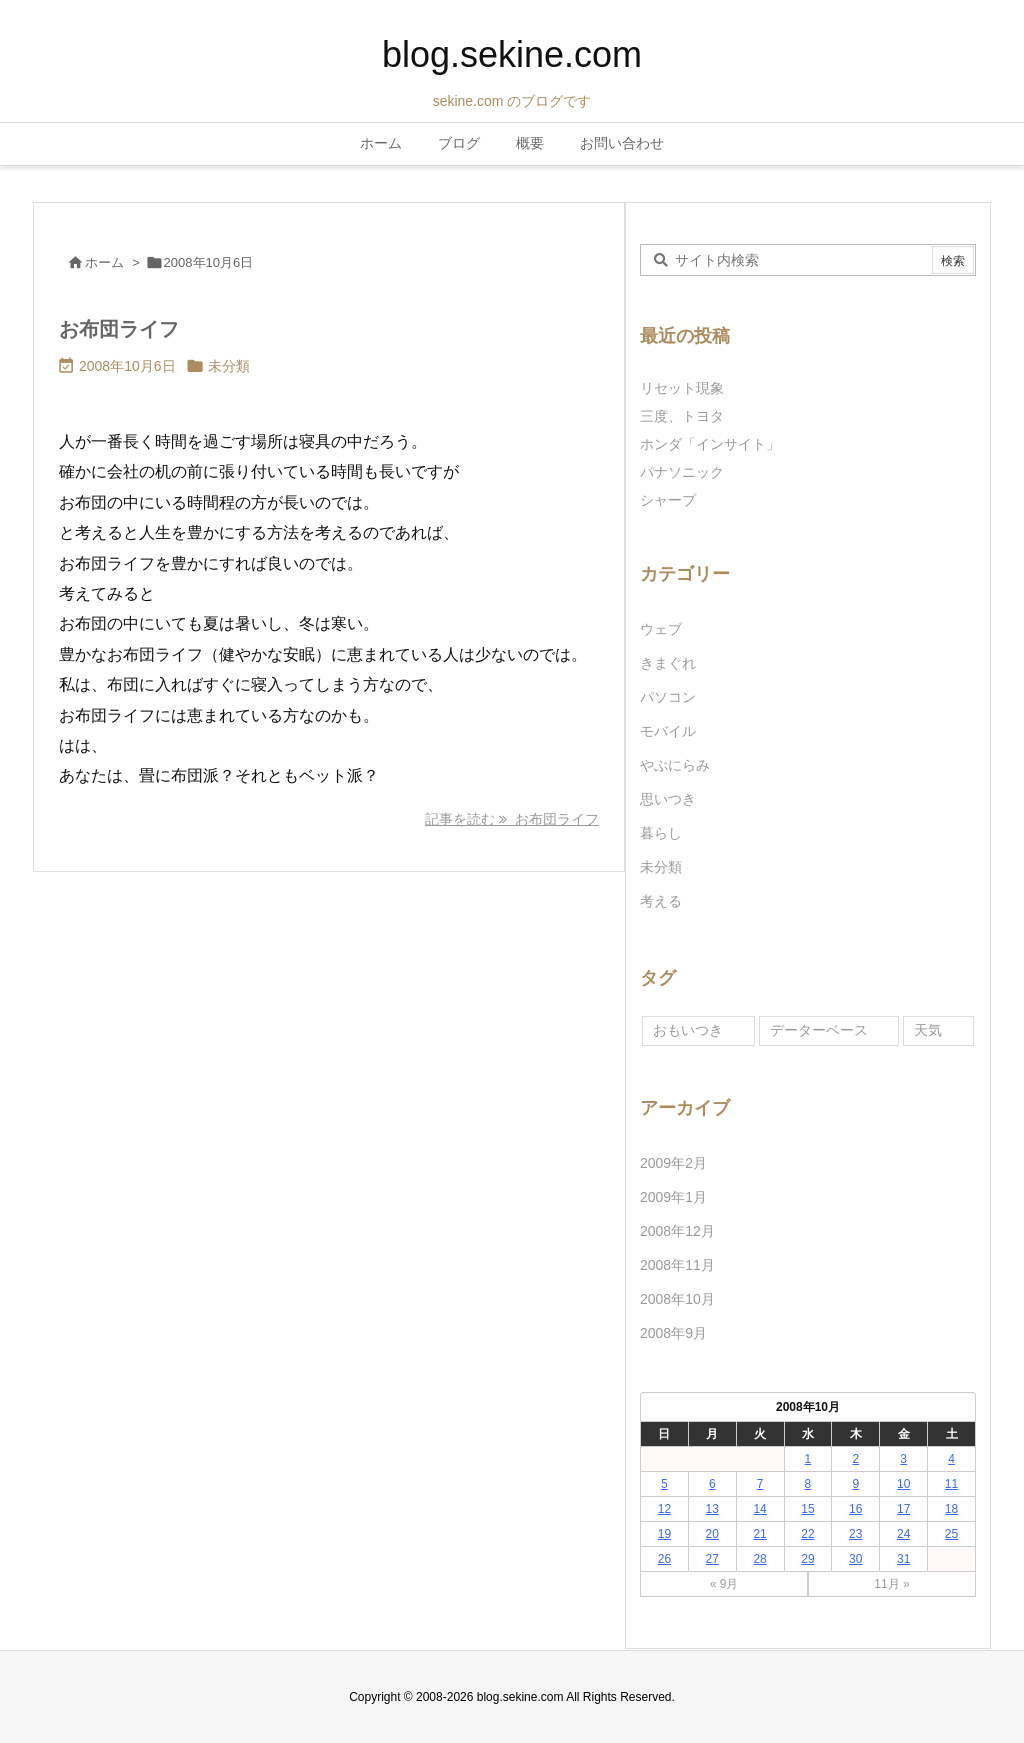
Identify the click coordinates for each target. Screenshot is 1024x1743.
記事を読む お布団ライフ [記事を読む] (512, 819)
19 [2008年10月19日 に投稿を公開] (664, 1534)
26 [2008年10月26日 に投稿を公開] (664, 1559)
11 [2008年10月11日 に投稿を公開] (951, 1484)
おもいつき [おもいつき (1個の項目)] (688, 1030)
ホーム (104, 262)
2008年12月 (677, 1231)
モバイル (668, 731)
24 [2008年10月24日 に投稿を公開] (903, 1534)
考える (661, 901)
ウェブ (661, 629)
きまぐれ (668, 663)
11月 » (891, 1584)
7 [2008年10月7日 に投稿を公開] (760, 1484)
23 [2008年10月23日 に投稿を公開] (855, 1534)
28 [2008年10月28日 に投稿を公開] (759, 1559)
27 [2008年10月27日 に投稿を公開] (712, 1559)
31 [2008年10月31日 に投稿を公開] (903, 1559)
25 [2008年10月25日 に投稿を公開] (951, 1534)
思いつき (668, 799)
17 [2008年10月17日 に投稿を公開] (903, 1509)
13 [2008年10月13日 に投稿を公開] (712, 1509)
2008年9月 (673, 1333)
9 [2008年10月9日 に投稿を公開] (855, 1484)
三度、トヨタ (689, 416)
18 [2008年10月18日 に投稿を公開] (951, 1509)
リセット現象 (682, 388)
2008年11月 (677, 1265)
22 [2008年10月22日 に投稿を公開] (807, 1534)
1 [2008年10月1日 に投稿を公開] (808, 1459)
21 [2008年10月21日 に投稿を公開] (759, 1534)
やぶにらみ (675, 765)
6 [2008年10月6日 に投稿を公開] (712, 1484)
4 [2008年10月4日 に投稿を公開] (951, 1459)
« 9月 (724, 1584)
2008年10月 (677, 1299)
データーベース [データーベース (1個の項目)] (819, 1030)
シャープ (668, 500)
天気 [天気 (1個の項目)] (928, 1030)
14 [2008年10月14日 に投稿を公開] (759, 1509)
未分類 (229, 366)
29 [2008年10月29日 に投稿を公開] (807, 1559)
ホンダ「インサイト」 (710, 444)
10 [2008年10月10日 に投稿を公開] (903, 1484)
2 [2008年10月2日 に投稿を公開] (855, 1459)
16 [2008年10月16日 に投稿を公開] (855, 1509)
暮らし (661, 833)
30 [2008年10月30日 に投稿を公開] (855, 1559)
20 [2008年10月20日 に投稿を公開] (712, 1534)
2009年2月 (673, 1163)
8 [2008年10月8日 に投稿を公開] (808, 1484)
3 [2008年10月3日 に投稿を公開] (903, 1459)
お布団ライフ (119, 329)
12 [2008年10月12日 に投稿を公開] (664, 1509)
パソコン (668, 697)
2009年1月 (673, 1197)
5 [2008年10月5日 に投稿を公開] (664, 1484)
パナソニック (682, 472)
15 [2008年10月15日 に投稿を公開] (807, 1509)
